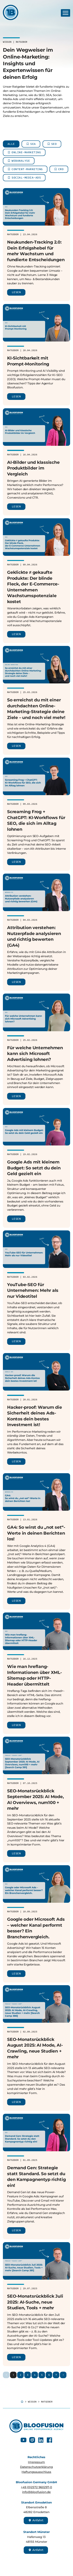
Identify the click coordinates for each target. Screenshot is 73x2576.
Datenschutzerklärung (36, 2467)
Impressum (36, 2462)
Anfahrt (35, 2520)
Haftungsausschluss (36, 2472)
